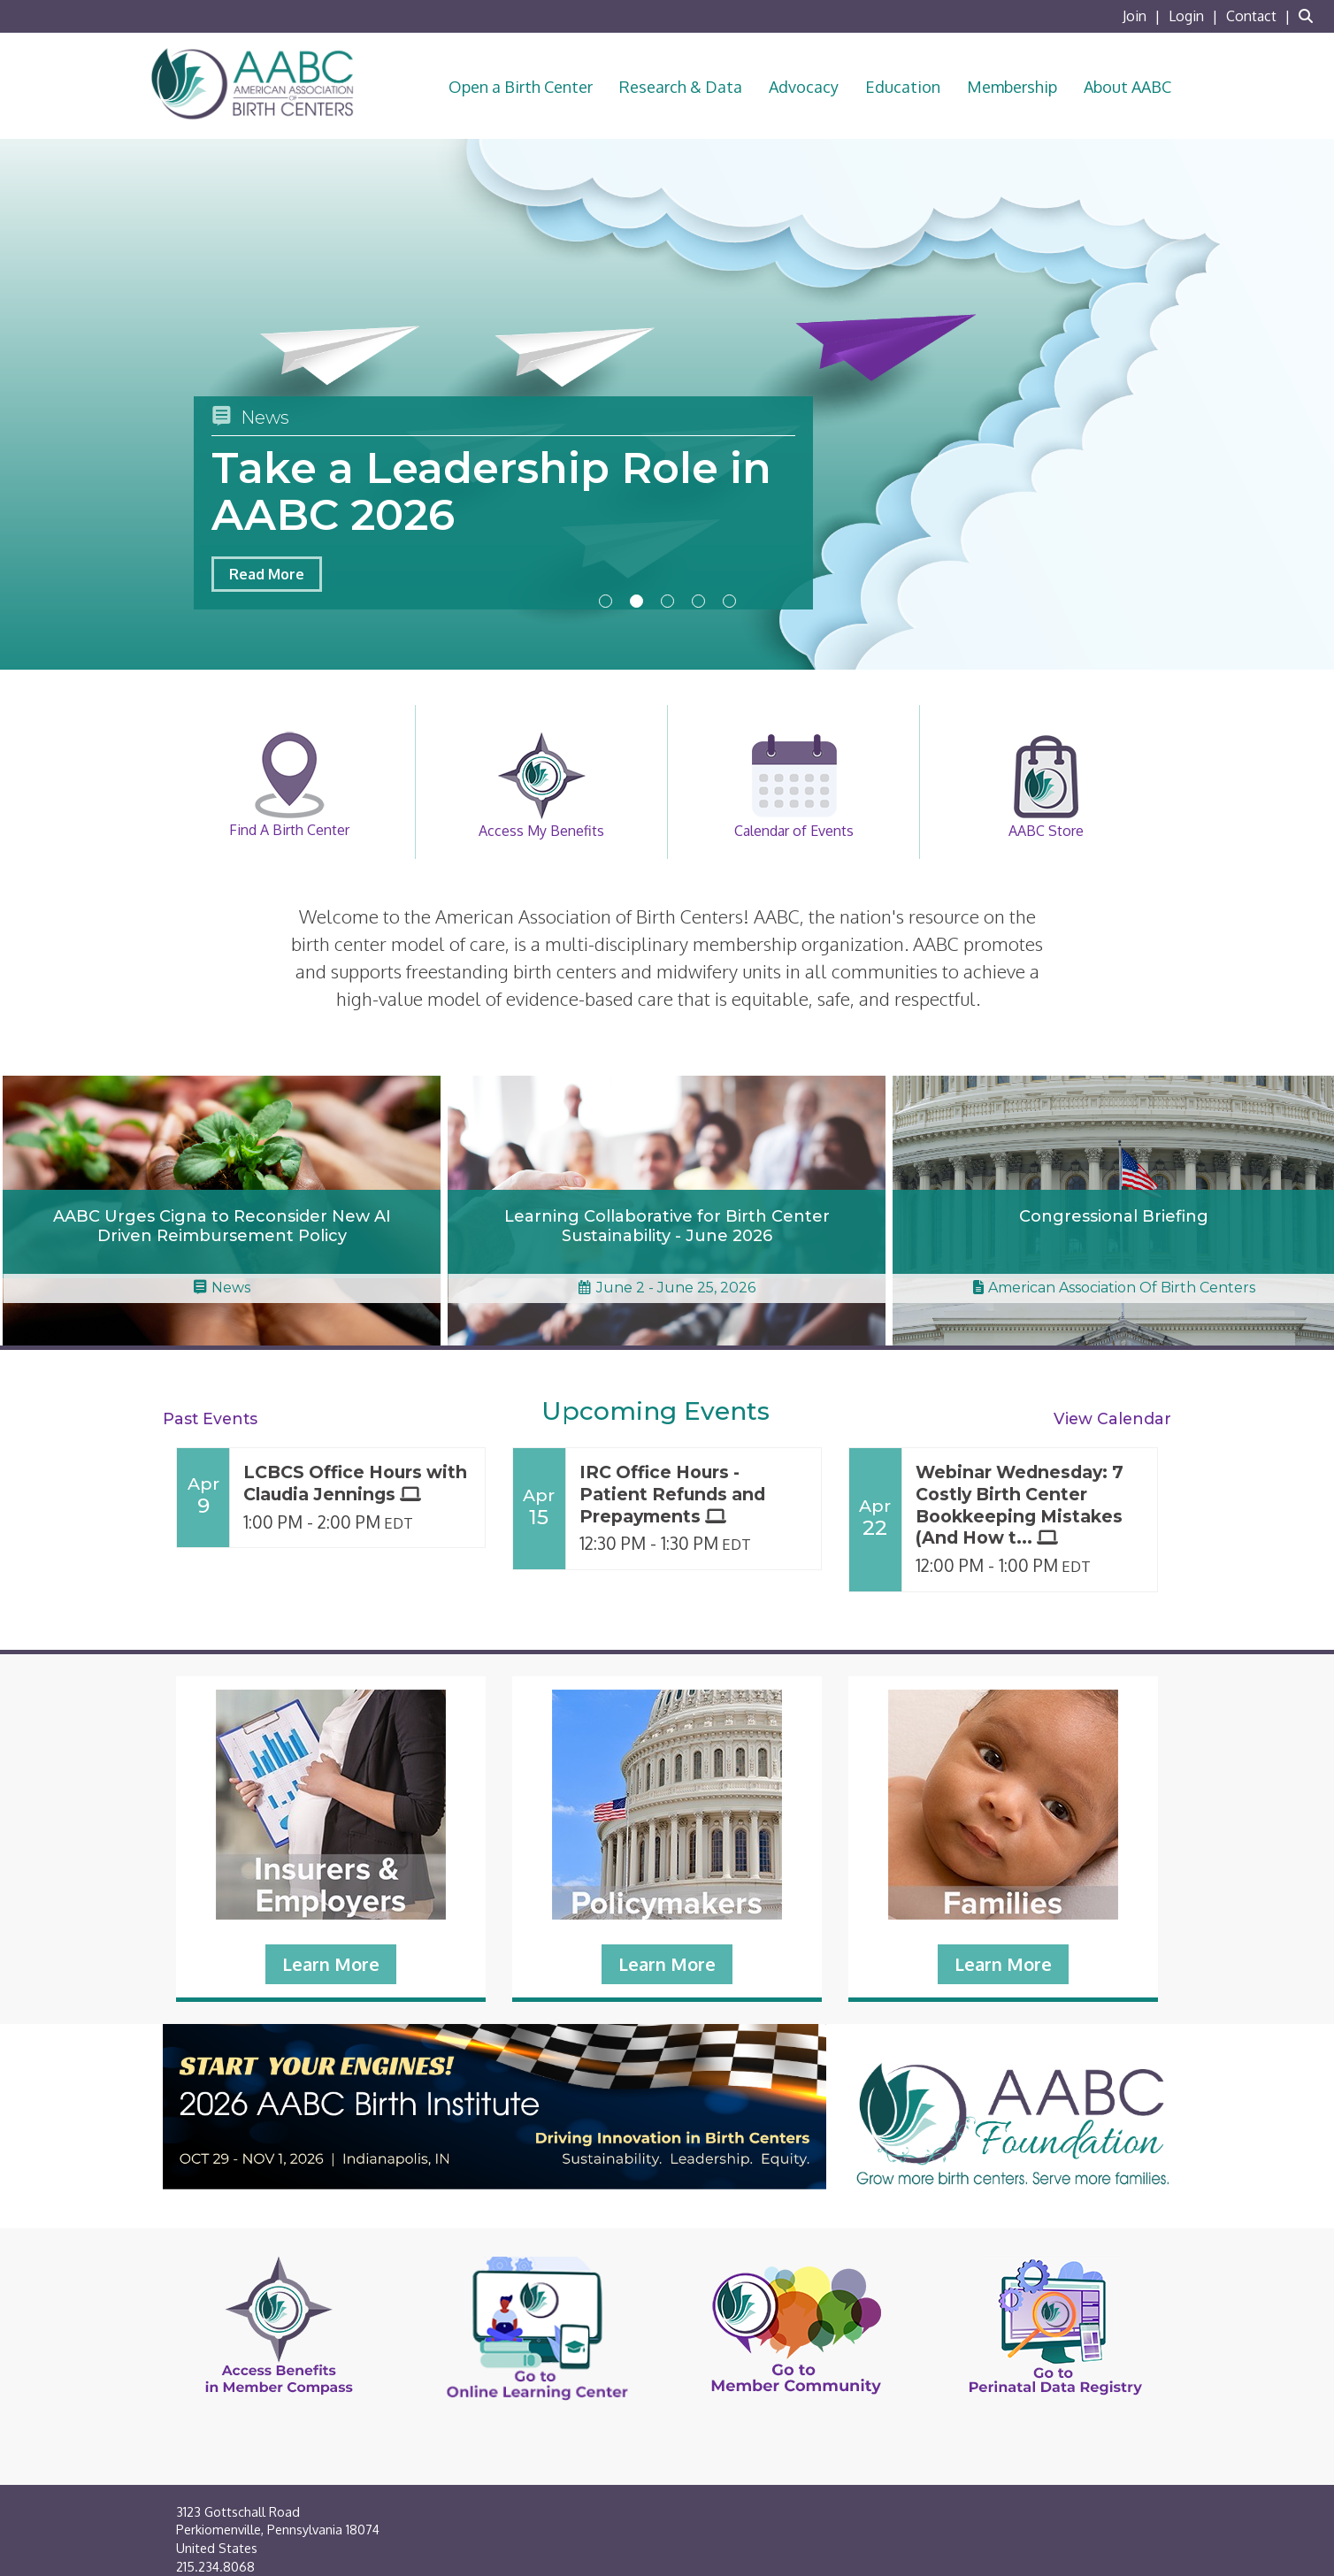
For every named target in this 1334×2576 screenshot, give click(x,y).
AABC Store (1045, 786)
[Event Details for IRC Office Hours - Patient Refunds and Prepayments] (693, 1494)
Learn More (331, 1963)
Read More (266, 574)
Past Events (210, 1418)
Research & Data (680, 86)
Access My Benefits (541, 786)
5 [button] (729, 601)
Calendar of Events (794, 786)
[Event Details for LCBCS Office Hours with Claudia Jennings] (357, 1483)
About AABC (1127, 86)
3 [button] (667, 601)
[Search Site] (1310, 16)
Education (902, 86)
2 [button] (636, 601)
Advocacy (804, 86)
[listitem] (1144, 16)
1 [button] (605, 601)
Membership (1012, 86)
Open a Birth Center (520, 86)
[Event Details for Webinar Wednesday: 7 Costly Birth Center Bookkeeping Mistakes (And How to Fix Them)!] (1030, 1505)
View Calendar (1112, 1418)
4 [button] (698, 601)
